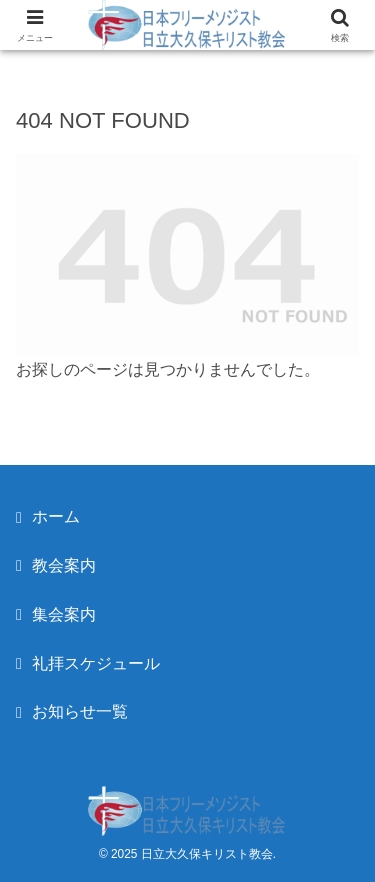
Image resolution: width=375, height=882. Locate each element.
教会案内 (64, 565)
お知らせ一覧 (80, 711)
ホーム (56, 516)
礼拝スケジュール (96, 663)
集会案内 (64, 614)
